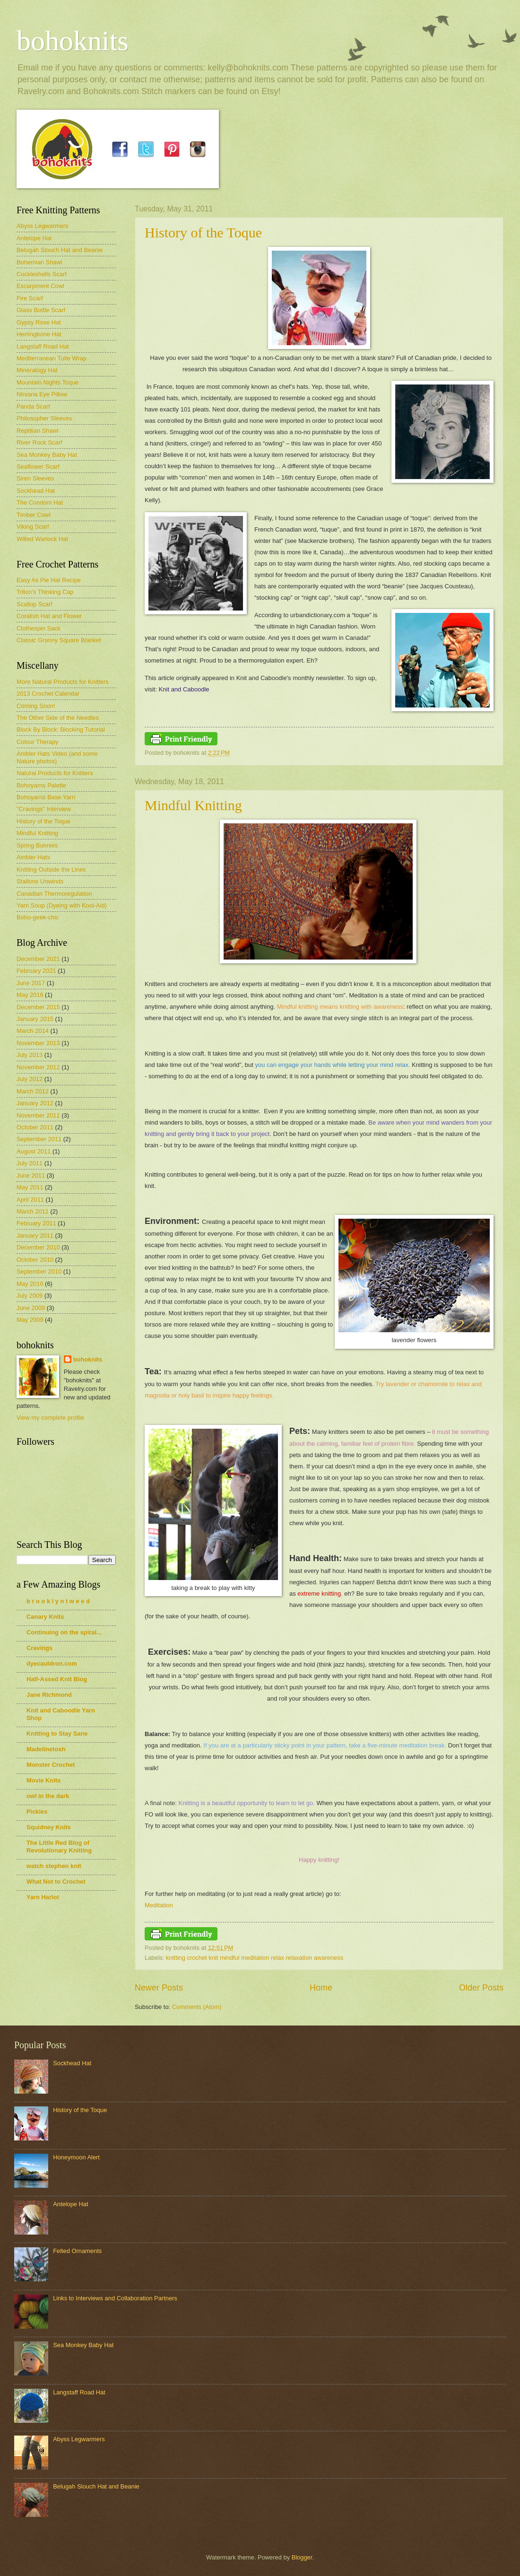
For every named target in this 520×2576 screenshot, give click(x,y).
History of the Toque (203, 232)
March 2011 (33, 1211)
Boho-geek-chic (38, 917)
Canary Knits (45, 1616)
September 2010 (39, 1271)
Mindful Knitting (193, 805)
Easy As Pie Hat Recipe (49, 580)
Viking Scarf (33, 526)
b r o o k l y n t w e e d (58, 1601)
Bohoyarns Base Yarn (46, 797)
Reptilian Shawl (38, 430)
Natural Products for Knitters (55, 773)
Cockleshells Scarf (42, 274)
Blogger (302, 2557)
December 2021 (38, 958)
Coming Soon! (36, 705)
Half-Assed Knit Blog (56, 1679)
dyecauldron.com (51, 1663)
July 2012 (30, 1079)
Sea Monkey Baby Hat (47, 454)
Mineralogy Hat (37, 370)
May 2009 (30, 1319)
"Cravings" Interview (44, 808)
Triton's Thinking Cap (45, 591)
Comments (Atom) (196, 2006)
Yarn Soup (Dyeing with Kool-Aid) (62, 905)
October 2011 (35, 1127)
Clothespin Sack (39, 628)
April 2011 (30, 1199)
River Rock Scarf (39, 442)
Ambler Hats (33, 857)
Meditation (159, 1905)
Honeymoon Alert (76, 2157)
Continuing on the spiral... (64, 1632)
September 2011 (39, 1139)
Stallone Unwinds (40, 881)
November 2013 (38, 1043)
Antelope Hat (34, 238)
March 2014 (33, 1030)
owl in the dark (47, 1795)
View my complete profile (50, 1417)
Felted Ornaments (77, 2250)
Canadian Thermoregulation (54, 893)
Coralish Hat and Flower (49, 616)
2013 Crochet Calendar (48, 693)
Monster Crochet (50, 1764)
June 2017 (31, 983)
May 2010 (30, 1283)
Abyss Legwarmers (42, 225)
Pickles (36, 1811)
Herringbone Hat (39, 334)
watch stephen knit (53, 1865)
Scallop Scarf (34, 604)
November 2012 (38, 1067)
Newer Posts (159, 1987)
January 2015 (35, 1018)
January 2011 (35, 1235)
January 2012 (35, 1103)
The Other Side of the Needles (58, 717)
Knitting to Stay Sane (56, 1733)
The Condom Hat (40, 502)
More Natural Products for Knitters (63, 681)
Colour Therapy (38, 741)
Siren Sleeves (35, 478)
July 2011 (30, 1163)
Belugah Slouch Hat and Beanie (60, 249)
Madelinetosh (45, 1749)
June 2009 (31, 1307)
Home (321, 1987)
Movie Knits (43, 1780)
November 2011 (38, 1115)
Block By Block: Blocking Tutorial (61, 729)
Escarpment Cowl (40, 285)
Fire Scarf (30, 298)
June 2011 (31, 1175)
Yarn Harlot (42, 1897)
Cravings (39, 1647)
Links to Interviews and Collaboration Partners (115, 2298)
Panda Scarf (33, 406)
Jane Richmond (49, 1694)
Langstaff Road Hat (43, 346)
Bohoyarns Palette (41, 785)
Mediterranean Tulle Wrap (52, 358)
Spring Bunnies (37, 845)
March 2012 (33, 1091)
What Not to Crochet (55, 1881)
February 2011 (36, 1223)
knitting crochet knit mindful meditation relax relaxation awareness (254, 1957)
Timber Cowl (34, 514)
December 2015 (38, 1007)
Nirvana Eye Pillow (42, 394)
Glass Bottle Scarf (41, 310)
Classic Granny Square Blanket (59, 640)
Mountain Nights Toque (47, 382)
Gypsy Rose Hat (39, 322)
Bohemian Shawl (39, 262)
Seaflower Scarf (38, 466)
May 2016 (30, 994)
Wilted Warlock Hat (42, 538)
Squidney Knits (48, 1827)
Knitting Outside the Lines (51, 869)
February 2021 (36, 970)
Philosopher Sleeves (44, 418)
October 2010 (35, 1259)
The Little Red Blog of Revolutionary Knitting (59, 1846)
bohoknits (73, 40)
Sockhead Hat (36, 490)
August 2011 (34, 1151)
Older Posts (481, 1987)
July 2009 (30, 1295)
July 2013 (30, 1054)
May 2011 (30, 1187)
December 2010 (38, 1247)
